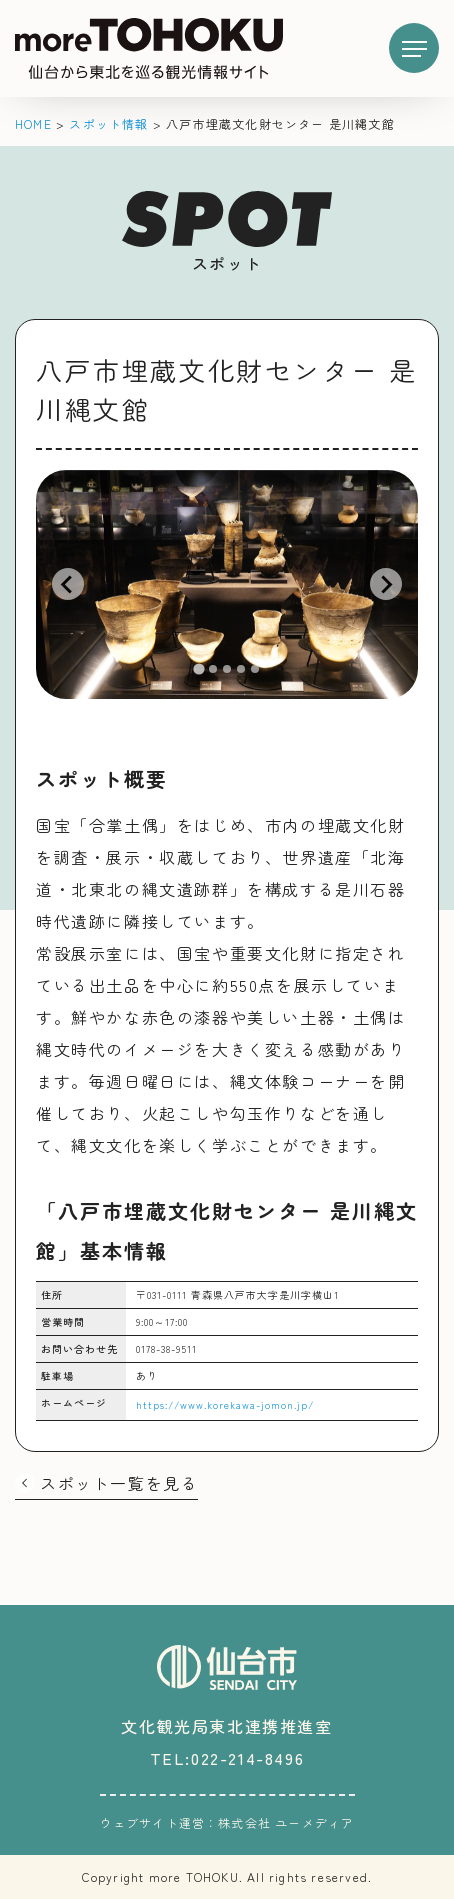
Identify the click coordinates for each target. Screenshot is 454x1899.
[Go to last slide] (68, 584)
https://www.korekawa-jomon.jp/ (225, 1404)
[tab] (198, 668)
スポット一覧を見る (119, 1483)
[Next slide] (386, 584)
